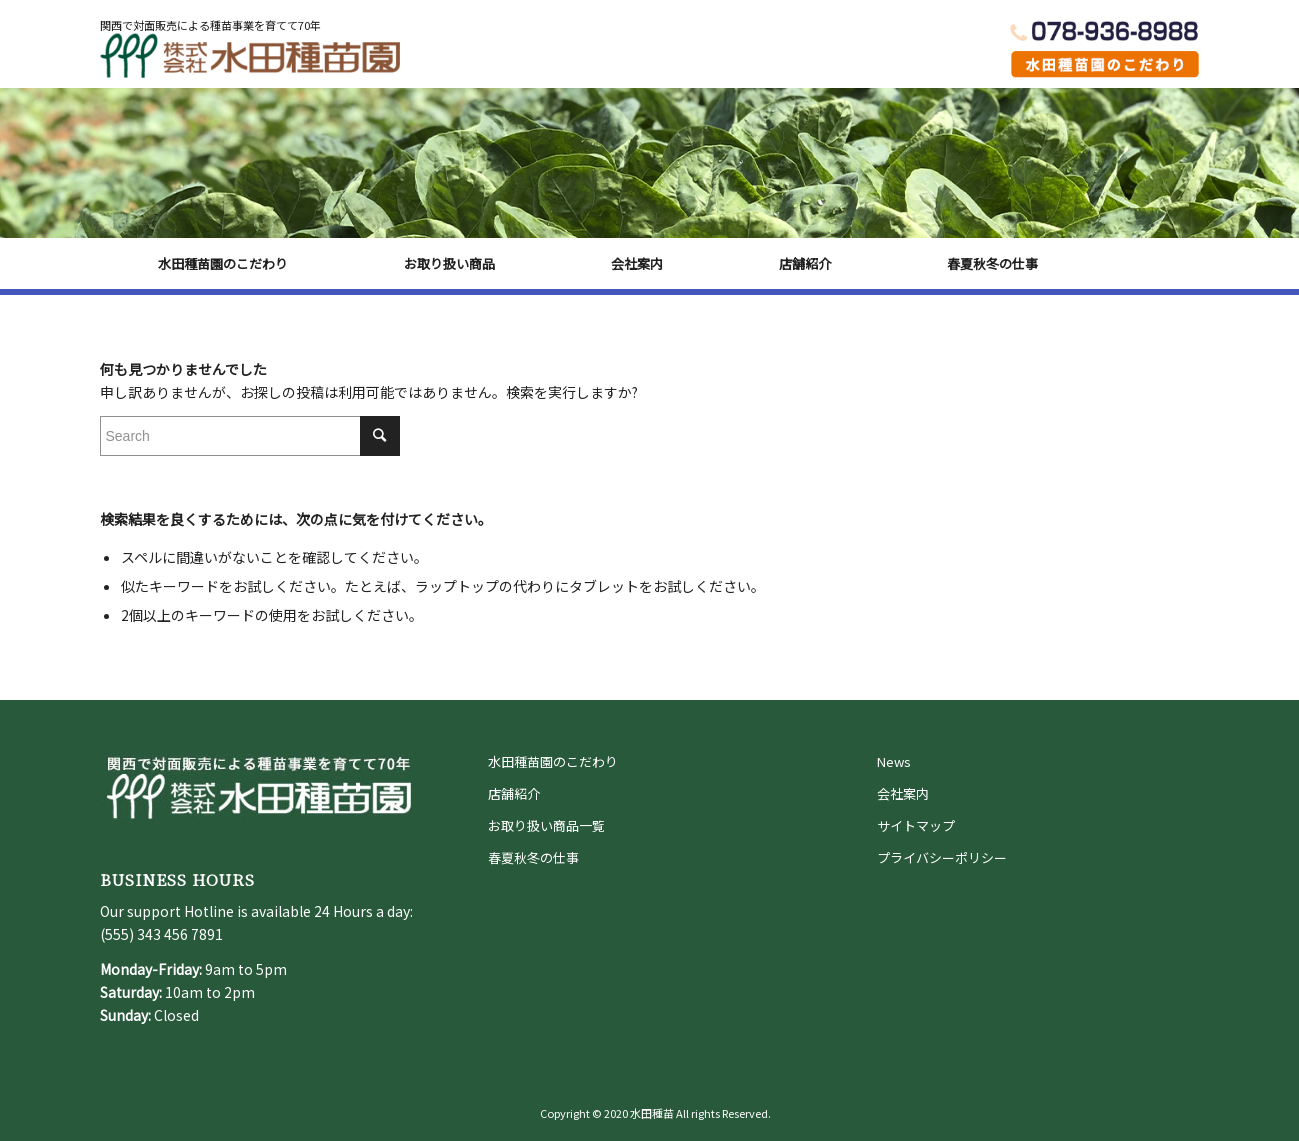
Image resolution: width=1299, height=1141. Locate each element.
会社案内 (903, 793)
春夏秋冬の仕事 (533, 857)
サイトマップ (916, 825)
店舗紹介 (514, 793)
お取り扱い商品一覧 (546, 825)
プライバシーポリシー (942, 857)
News (894, 761)
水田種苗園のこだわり (553, 761)
